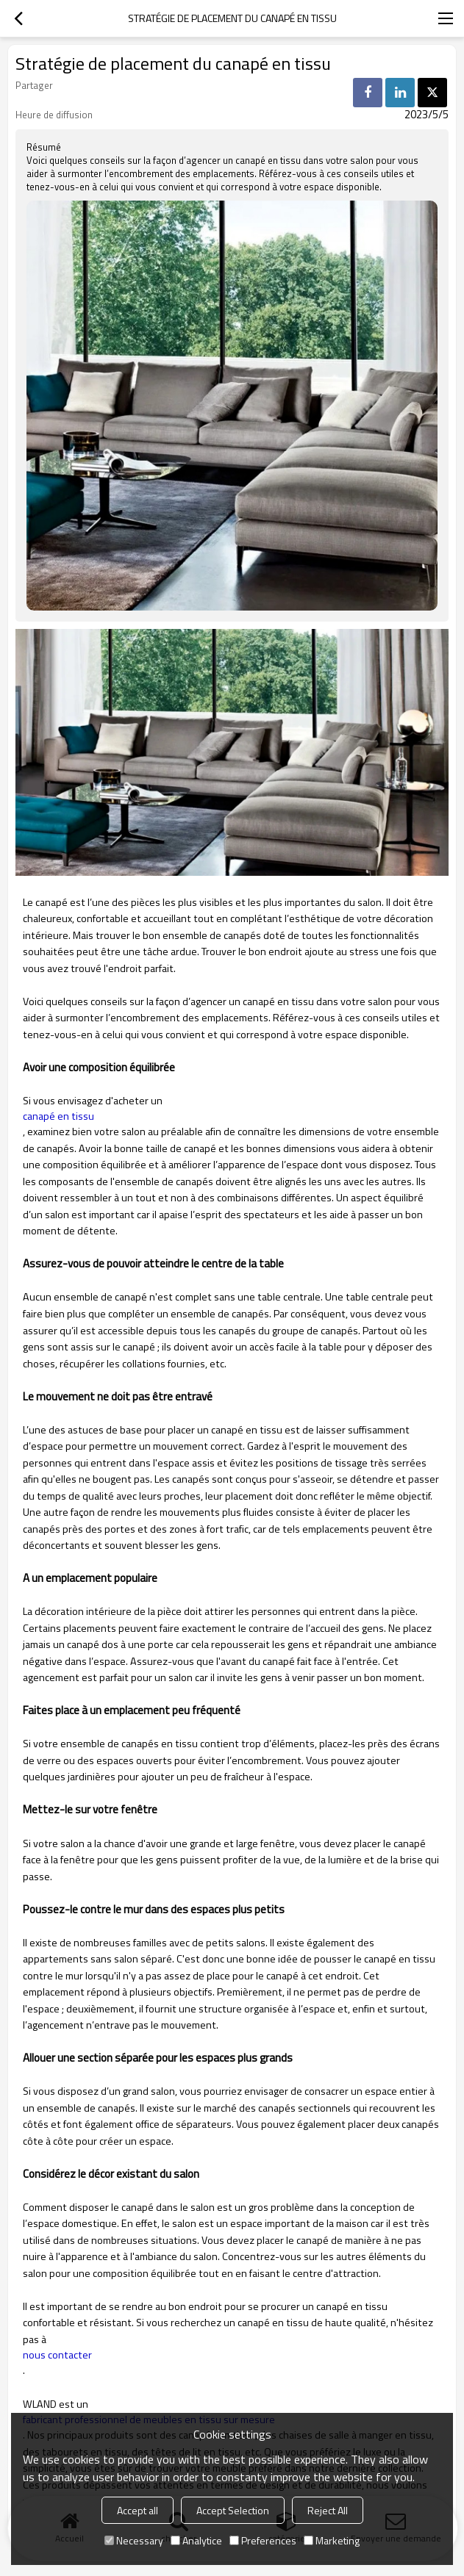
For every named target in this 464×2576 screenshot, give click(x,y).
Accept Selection (232, 2510)
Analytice (196, 2540)
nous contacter (57, 2354)
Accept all (137, 2510)
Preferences (262, 2540)
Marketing (332, 2540)
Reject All (327, 2510)
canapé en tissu (58, 1116)
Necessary (133, 2540)
